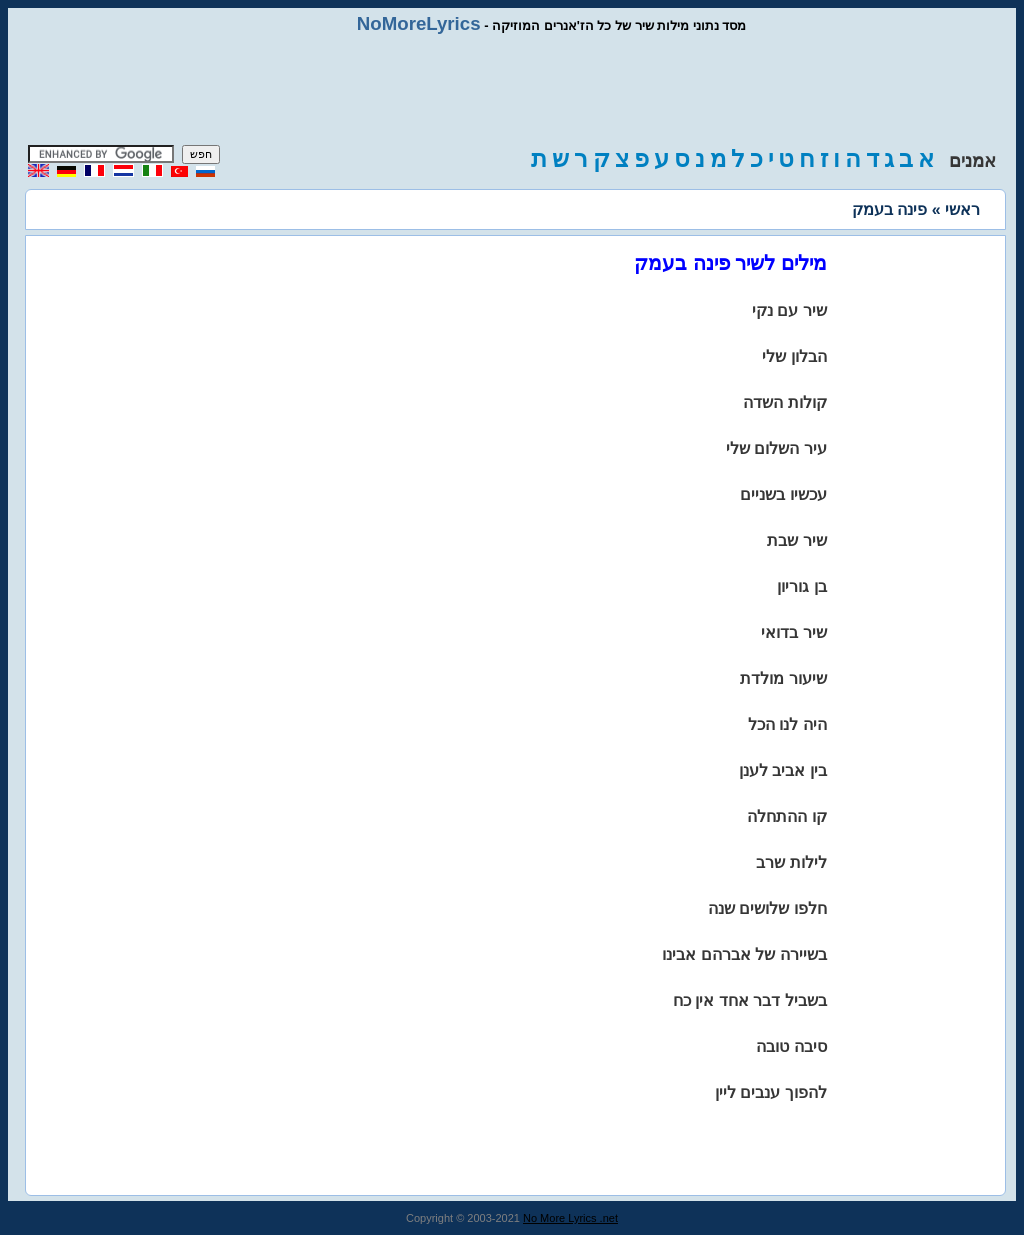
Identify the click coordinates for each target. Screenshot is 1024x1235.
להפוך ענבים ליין (771, 1092)
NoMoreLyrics (419, 23)
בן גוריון (801, 586)
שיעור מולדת (783, 678)
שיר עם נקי (789, 310)
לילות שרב (791, 862)
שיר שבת (796, 540)
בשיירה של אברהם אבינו (744, 954)
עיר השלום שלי (776, 448)
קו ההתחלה (786, 816)
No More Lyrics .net (570, 1218)
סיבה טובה (791, 1046)
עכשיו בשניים (783, 494)
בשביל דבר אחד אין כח (750, 1000)
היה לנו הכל (787, 724)
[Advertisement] (512, 90)
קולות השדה (784, 402)
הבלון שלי (794, 356)
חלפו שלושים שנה (767, 908)
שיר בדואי (793, 632)
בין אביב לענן (783, 770)
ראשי (962, 209)
